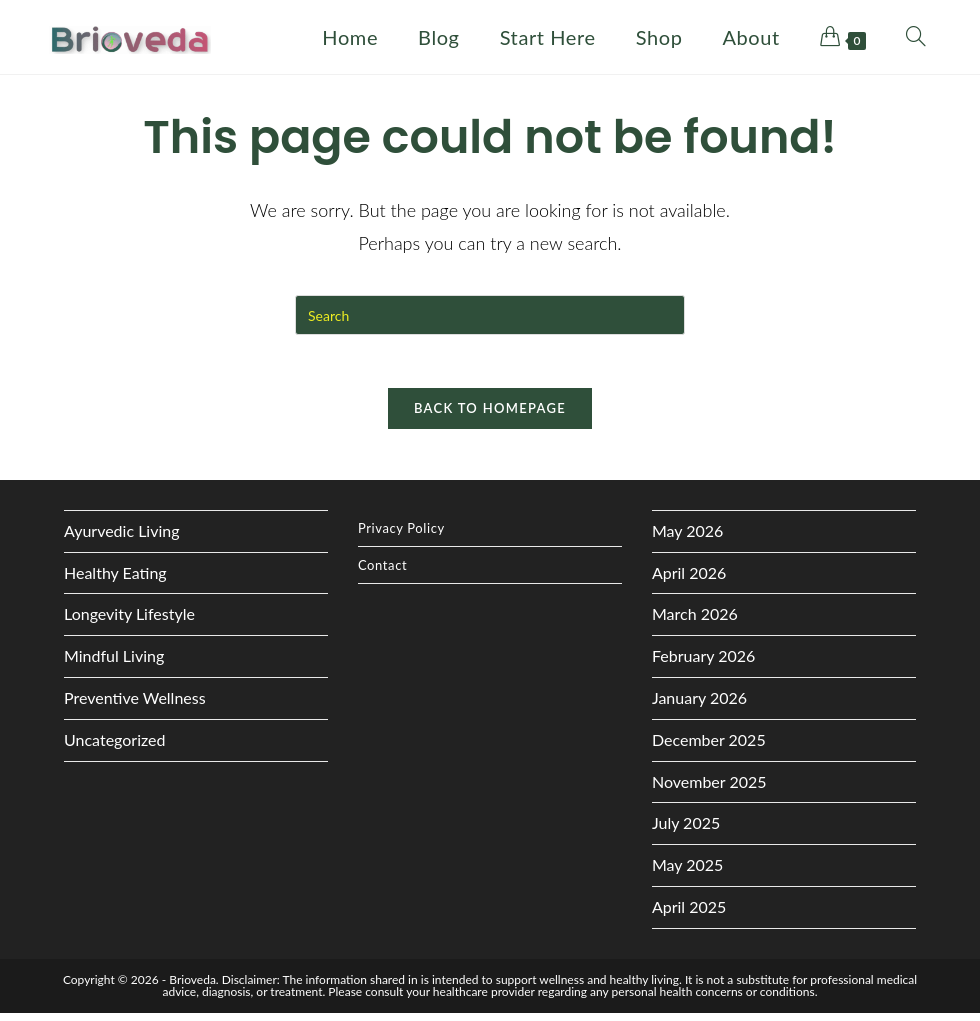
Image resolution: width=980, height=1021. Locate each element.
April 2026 (689, 580)
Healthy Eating (115, 580)
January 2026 (699, 705)
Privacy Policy (401, 536)
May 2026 (687, 538)
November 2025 (709, 789)
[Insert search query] (490, 315)
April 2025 (689, 914)
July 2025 (686, 831)
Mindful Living (114, 664)
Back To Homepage (490, 416)
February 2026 (703, 664)
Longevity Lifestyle (129, 622)
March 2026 (695, 622)
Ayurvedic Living (122, 538)
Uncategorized (115, 747)
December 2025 (709, 747)
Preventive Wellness (135, 705)
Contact (382, 573)
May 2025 (687, 872)
